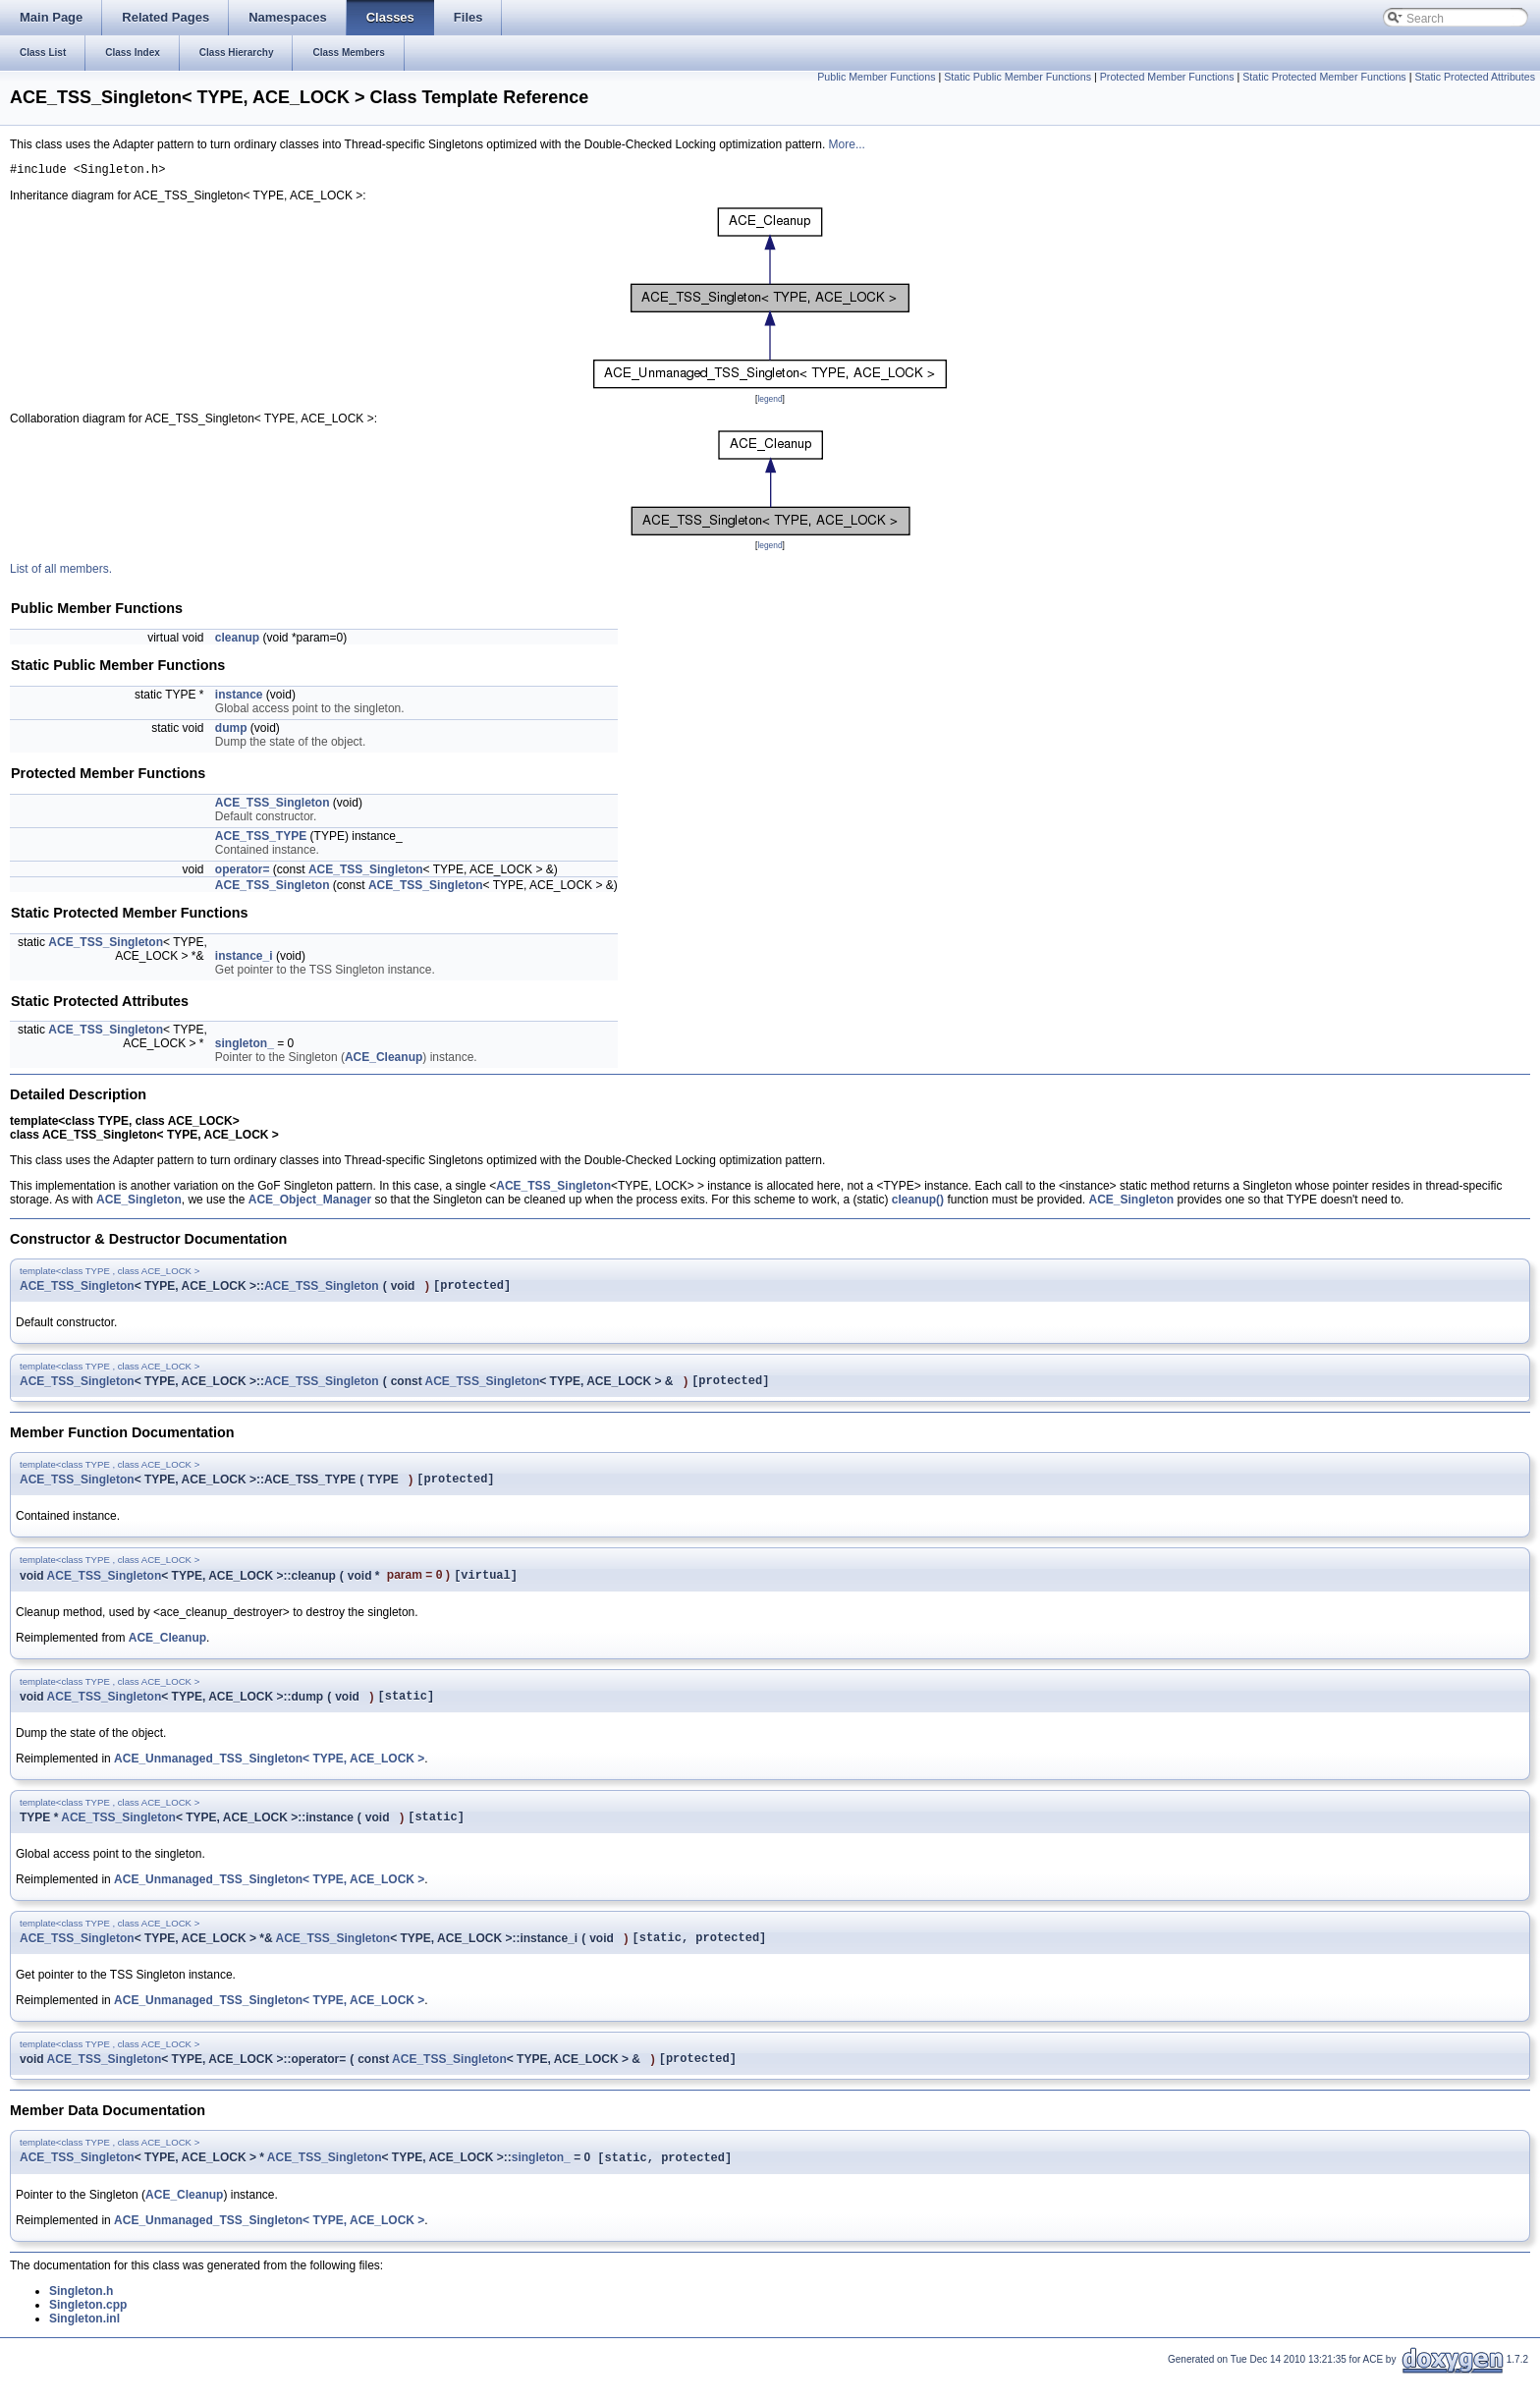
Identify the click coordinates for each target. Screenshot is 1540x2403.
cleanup (237, 640)
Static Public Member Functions (1017, 77)
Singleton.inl (84, 2346)
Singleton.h (81, 2318)
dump (231, 731)
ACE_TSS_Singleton (272, 805)
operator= (242, 872)
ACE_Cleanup (383, 1060)
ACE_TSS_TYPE (260, 839)
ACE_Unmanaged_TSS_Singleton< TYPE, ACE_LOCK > (269, 1775)
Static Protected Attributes (1474, 77)
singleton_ (244, 1046)
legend (769, 402)
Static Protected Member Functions (1323, 77)
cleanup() (918, 1202)
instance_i (244, 959)
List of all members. (61, 572)
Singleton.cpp (88, 2332)
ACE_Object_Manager (309, 1202)
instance (239, 697)
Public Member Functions (876, 77)
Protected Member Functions (1167, 77)
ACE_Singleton (139, 1202)
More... (847, 144)
